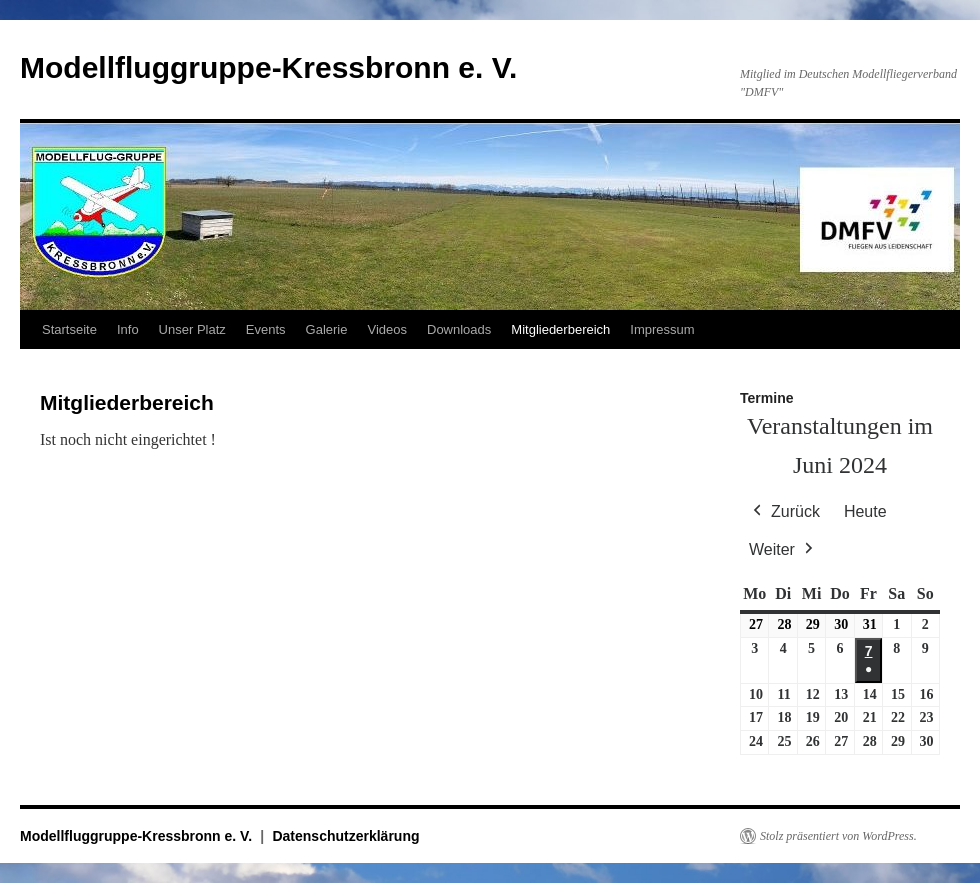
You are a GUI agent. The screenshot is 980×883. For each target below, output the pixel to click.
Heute (865, 511)
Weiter (783, 550)
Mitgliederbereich (560, 329)
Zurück (784, 512)
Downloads (459, 329)
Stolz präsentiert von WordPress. (838, 836)
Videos (387, 329)
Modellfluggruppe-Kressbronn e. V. (268, 67)
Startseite (69, 329)
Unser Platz (192, 329)
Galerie (327, 329)
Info (128, 329)
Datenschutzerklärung (345, 836)
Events (266, 329)
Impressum (662, 329)
